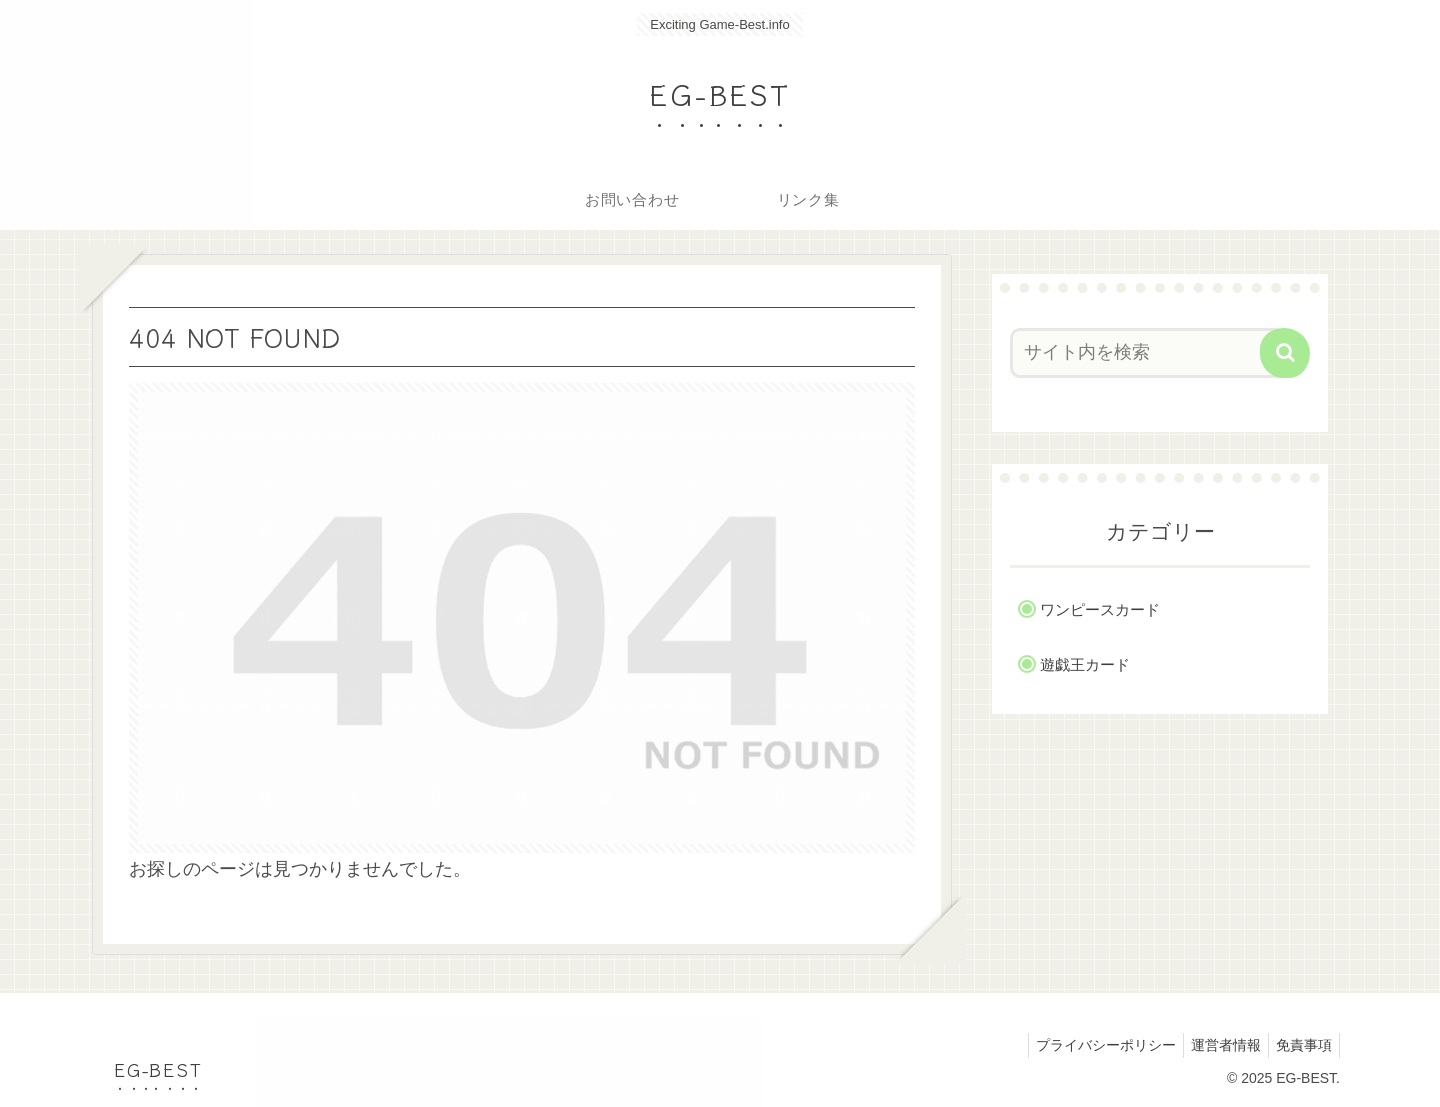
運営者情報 (1217, 1045)
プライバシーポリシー (1091, 1045)
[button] (1285, 353)
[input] (1148, 353)
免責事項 (1301, 1045)
